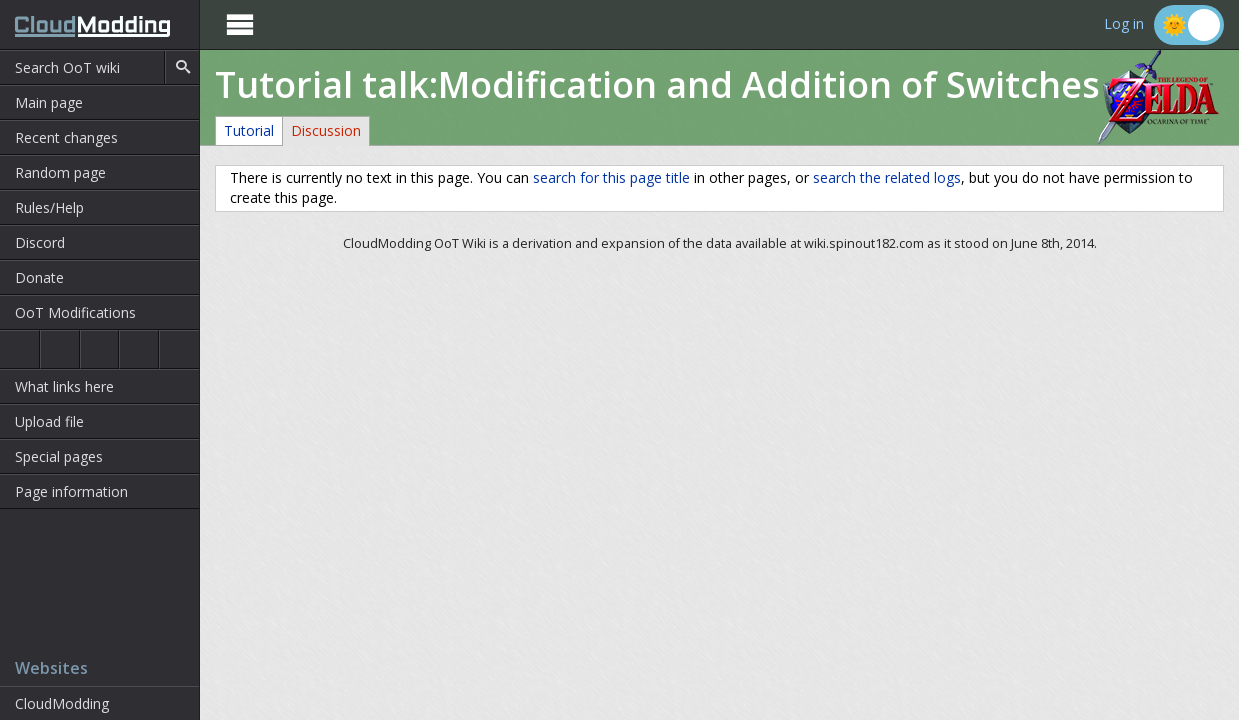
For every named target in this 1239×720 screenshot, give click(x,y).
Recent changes (66, 137)
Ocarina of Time (19, 349)
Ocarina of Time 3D (60, 349)
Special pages (59, 456)
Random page (60, 172)
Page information (71, 491)
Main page (49, 102)
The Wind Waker (179, 349)
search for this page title (611, 177)
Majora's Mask (100, 349)
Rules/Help (49, 207)
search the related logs (887, 177)
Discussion (326, 130)
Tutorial (249, 130)
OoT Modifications (75, 312)
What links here (64, 386)
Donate (39, 277)
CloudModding (62, 703)
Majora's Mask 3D (139, 349)
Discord (40, 242)
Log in (1124, 24)
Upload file (49, 421)
